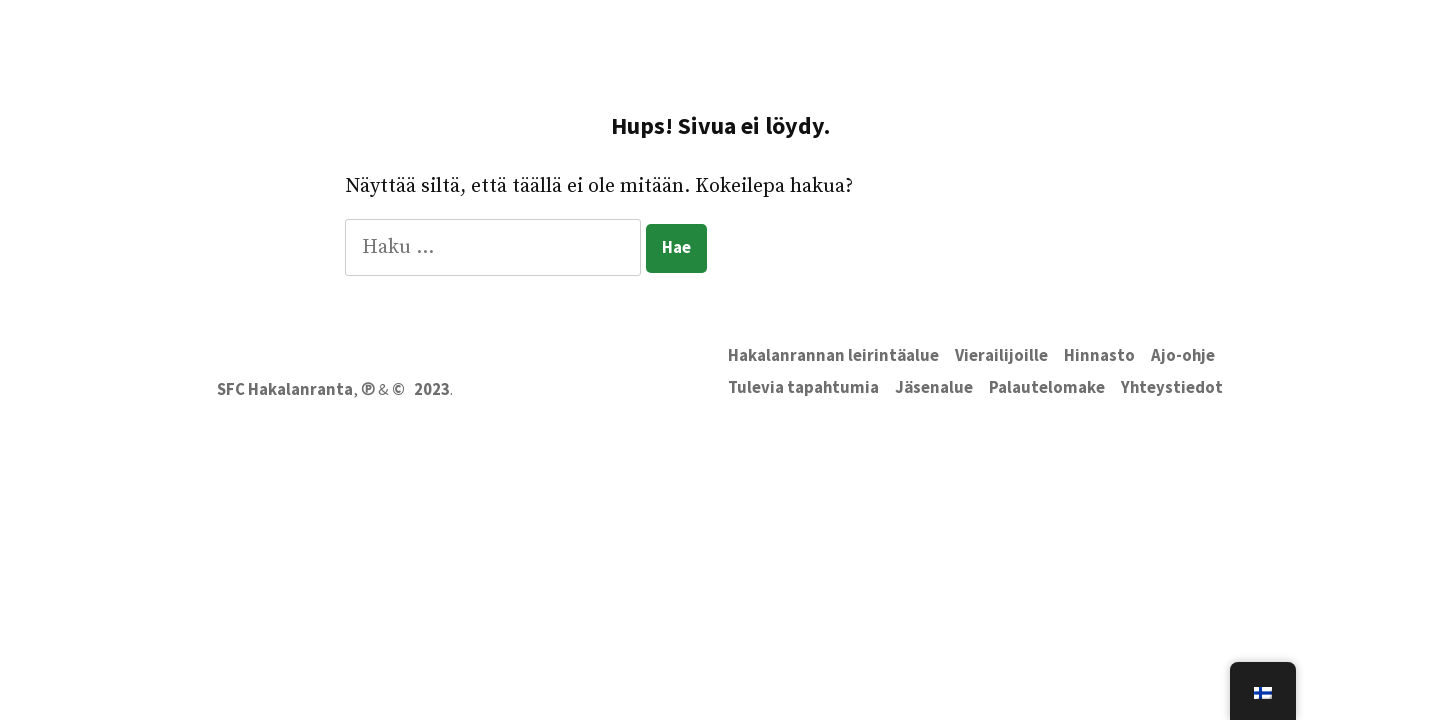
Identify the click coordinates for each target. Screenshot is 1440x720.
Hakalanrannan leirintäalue (833, 355)
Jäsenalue (934, 387)
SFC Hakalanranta (285, 389)
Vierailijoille (1001, 355)
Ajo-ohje (1183, 355)
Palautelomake (1047, 387)
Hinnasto (1099, 355)
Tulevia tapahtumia (803, 387)
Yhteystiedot (1172, 387)
